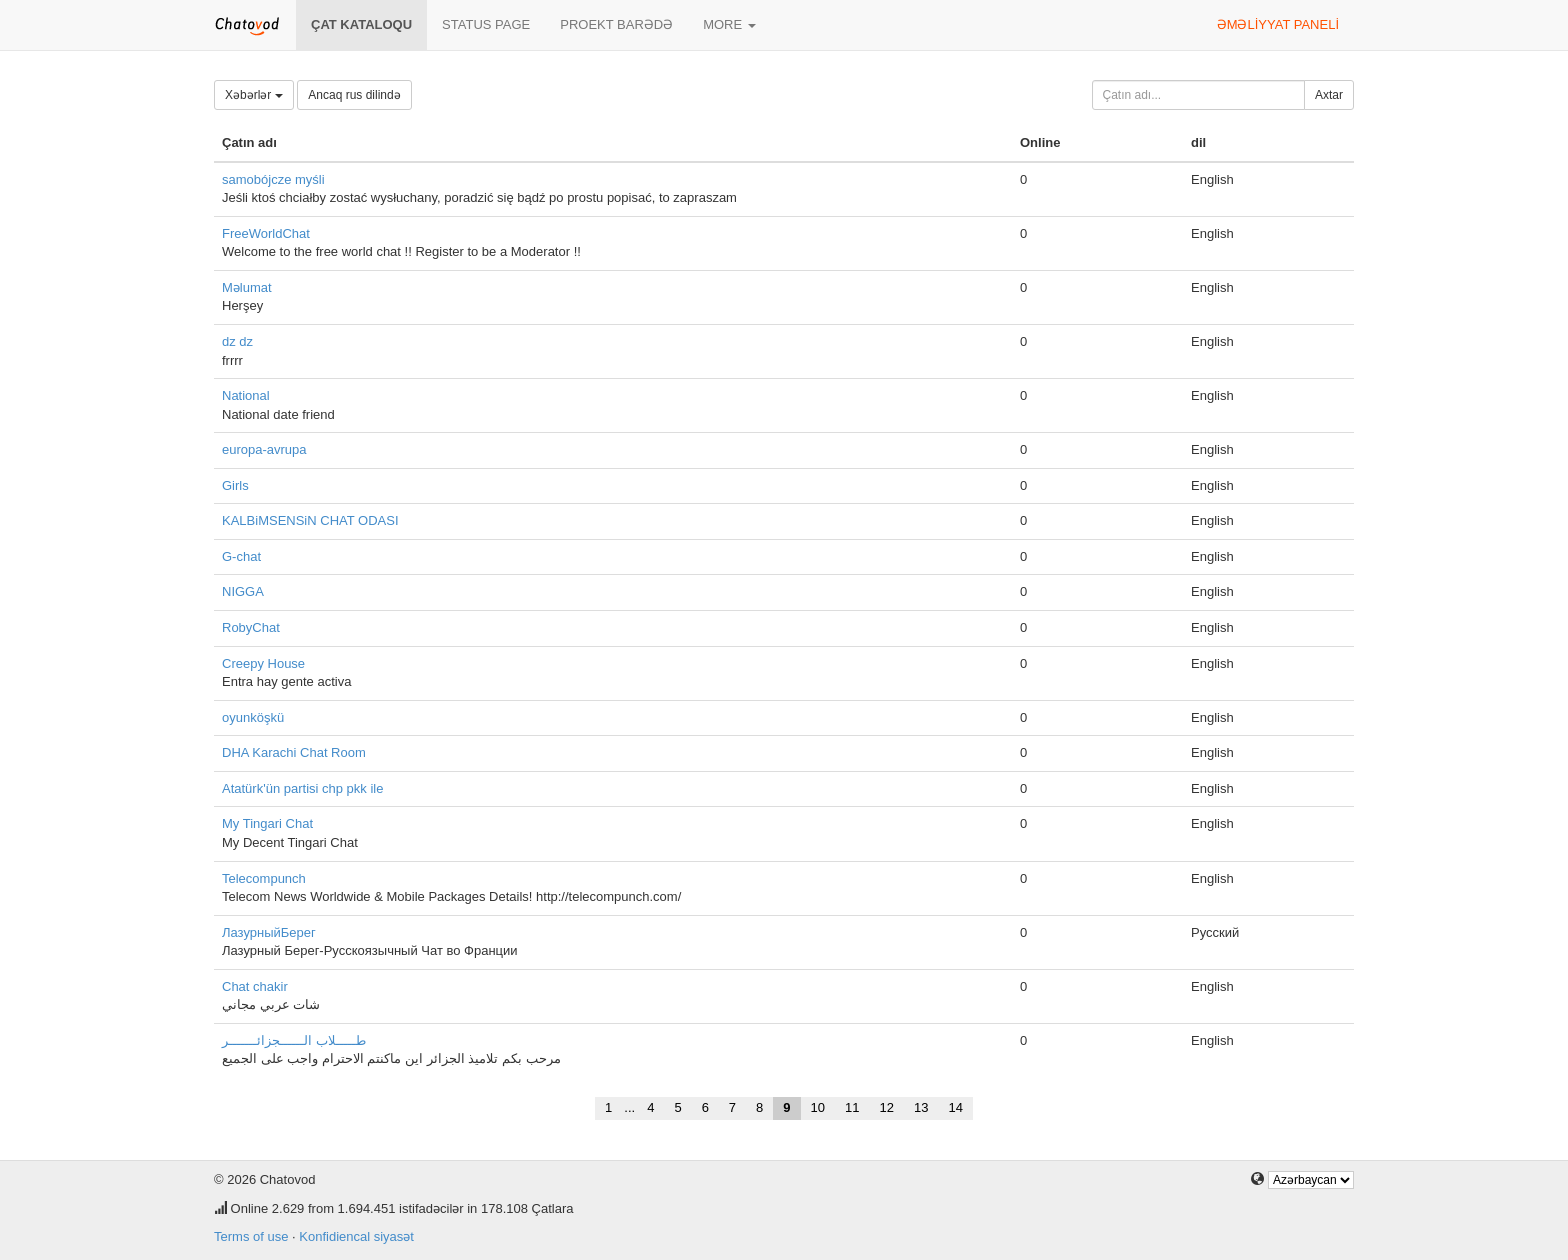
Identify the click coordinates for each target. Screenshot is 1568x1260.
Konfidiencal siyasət (356, 1236)
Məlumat (247, 287)
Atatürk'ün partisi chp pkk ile (302, 788)
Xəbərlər (254, 95)
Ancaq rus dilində (354, 95)
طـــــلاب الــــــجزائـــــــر (294, 1040)
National (246, 395)
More (729, 24)
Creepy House (263, 663)
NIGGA (243, 591)
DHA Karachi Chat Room (294, 752)
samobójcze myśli (273, 179)
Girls (235, 485)
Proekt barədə (616, 24)
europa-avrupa (264, 449)
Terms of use (251, 1236)
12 (887, 1107)
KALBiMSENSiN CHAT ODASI (310, 520)
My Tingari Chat (267, 823)
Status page (486, 24)
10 (818, 1107)
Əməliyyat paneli (1278, 24)
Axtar (1329, 95)
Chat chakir (255, 986)
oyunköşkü (253, 717)
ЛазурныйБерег (269, 932)
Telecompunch (264, 878)
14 (955, 1107)
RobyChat (251, 627)
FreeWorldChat (266, 233)
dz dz (237, 341)
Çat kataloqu (361, 24)
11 (852, 1107)
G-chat (241, 556)
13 (921, 1107)
